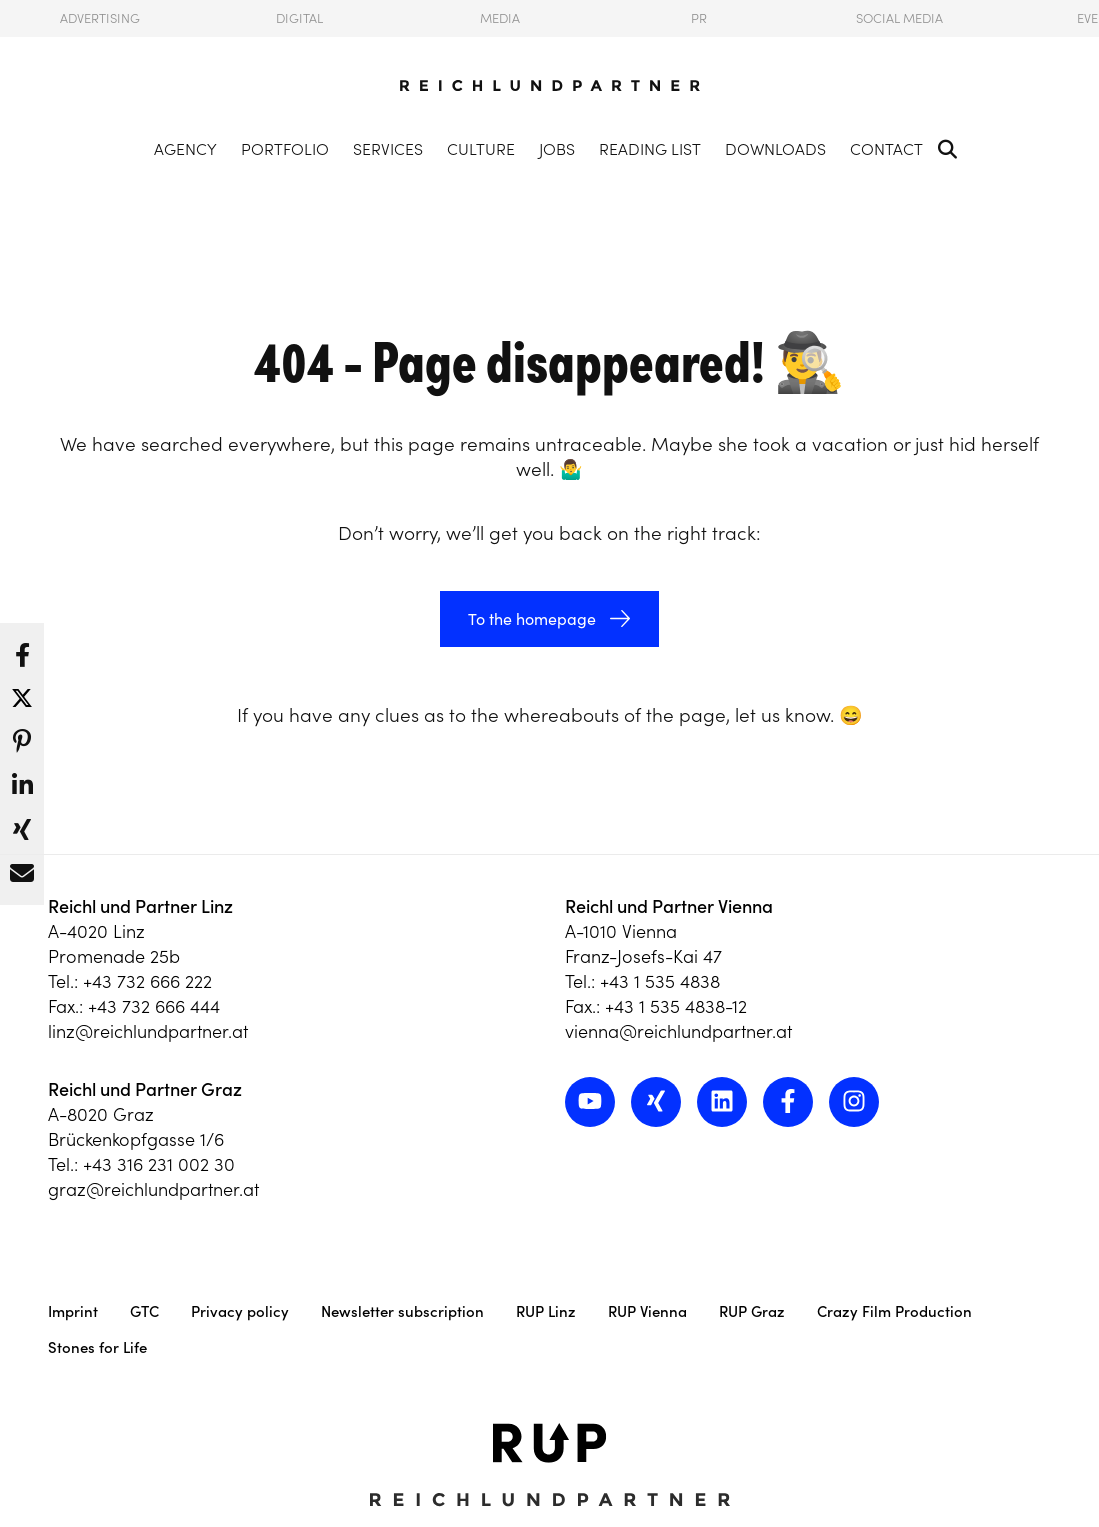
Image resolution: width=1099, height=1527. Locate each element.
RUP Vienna (647, 1311)
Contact (886, 149)
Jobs (557, 149)
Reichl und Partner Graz (145, 1089)
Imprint (73, 1311)
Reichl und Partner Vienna (669, 906)
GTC (144, 1311)
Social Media (899, 18)
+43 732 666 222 (147, 981)
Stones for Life (97, 1347)
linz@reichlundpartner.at (148, 1031)
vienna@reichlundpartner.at (678, 1031)
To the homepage (532, 619)
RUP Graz (752, 1311)
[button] (22, 650)
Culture (481, 149)
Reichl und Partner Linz (140, 906)
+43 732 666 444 (154, 1006)
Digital (299, 18)
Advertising (100, 18)
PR (699, 18)
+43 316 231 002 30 (159, 1164)
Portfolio (285, 149)
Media (500, 18)
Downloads (775, 149)
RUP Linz (546, 1311)
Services (388, 149)
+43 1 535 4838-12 (676, 1006)
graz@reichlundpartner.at (153, 1189)
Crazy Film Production (894, 1311)
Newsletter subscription (402, 1311)
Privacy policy (240, 1311)
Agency (185, 149)
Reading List (650, 149)
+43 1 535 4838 (660, 981)
